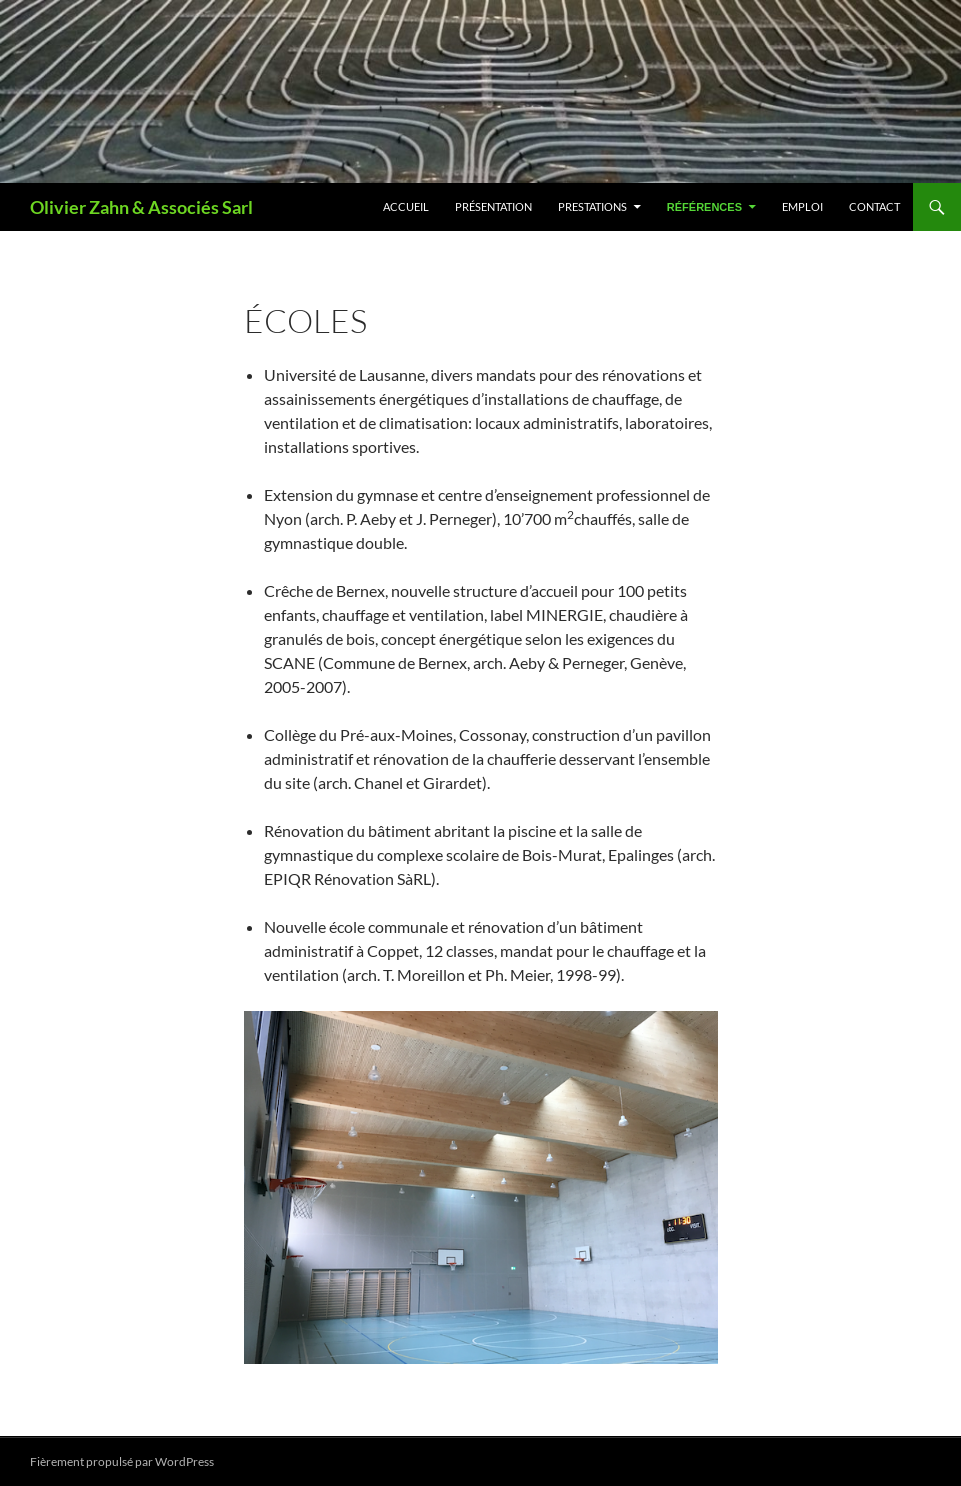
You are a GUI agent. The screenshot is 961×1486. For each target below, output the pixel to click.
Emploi (802, 206)
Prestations (592, 206)
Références (704, 207)
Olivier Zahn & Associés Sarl (141, 207)
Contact (874, 206)
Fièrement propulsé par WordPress (122, 1461)
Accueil (406, 206)
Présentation (493, 206)
